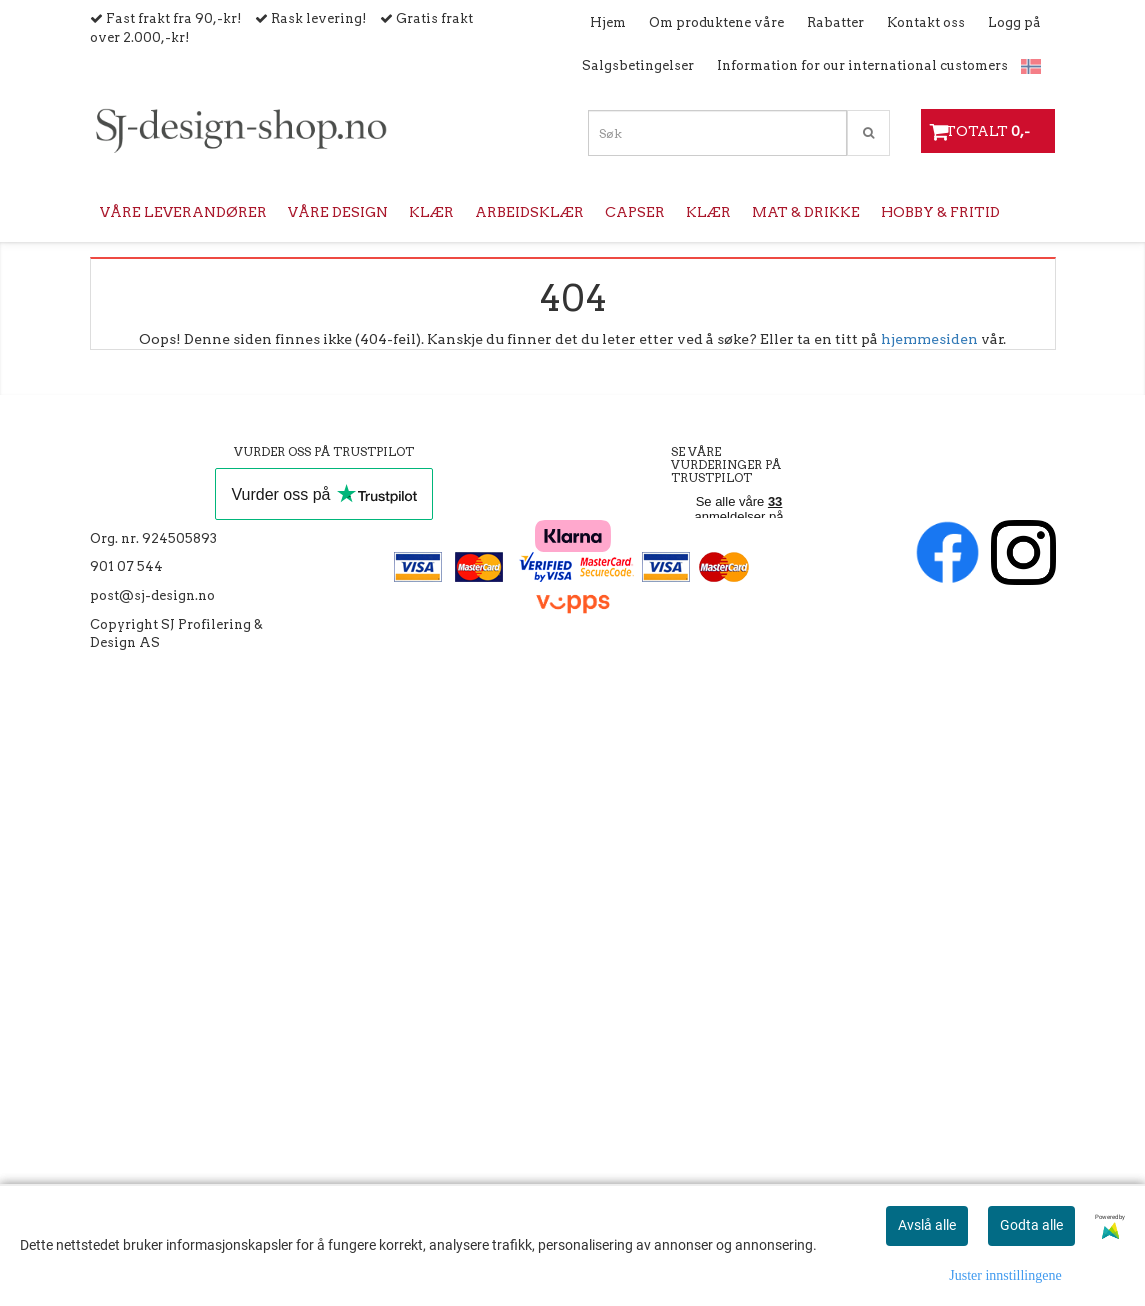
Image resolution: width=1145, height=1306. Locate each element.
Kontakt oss (926, 22)
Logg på (1014, 22)
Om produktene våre (716, 22)
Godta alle (1031, 1225)
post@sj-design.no (152, 595)
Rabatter (835, 22)
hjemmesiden (929, 339)
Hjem (608, 22)
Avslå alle (927, 1225)
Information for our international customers (862, 65)
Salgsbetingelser (638, 65)
